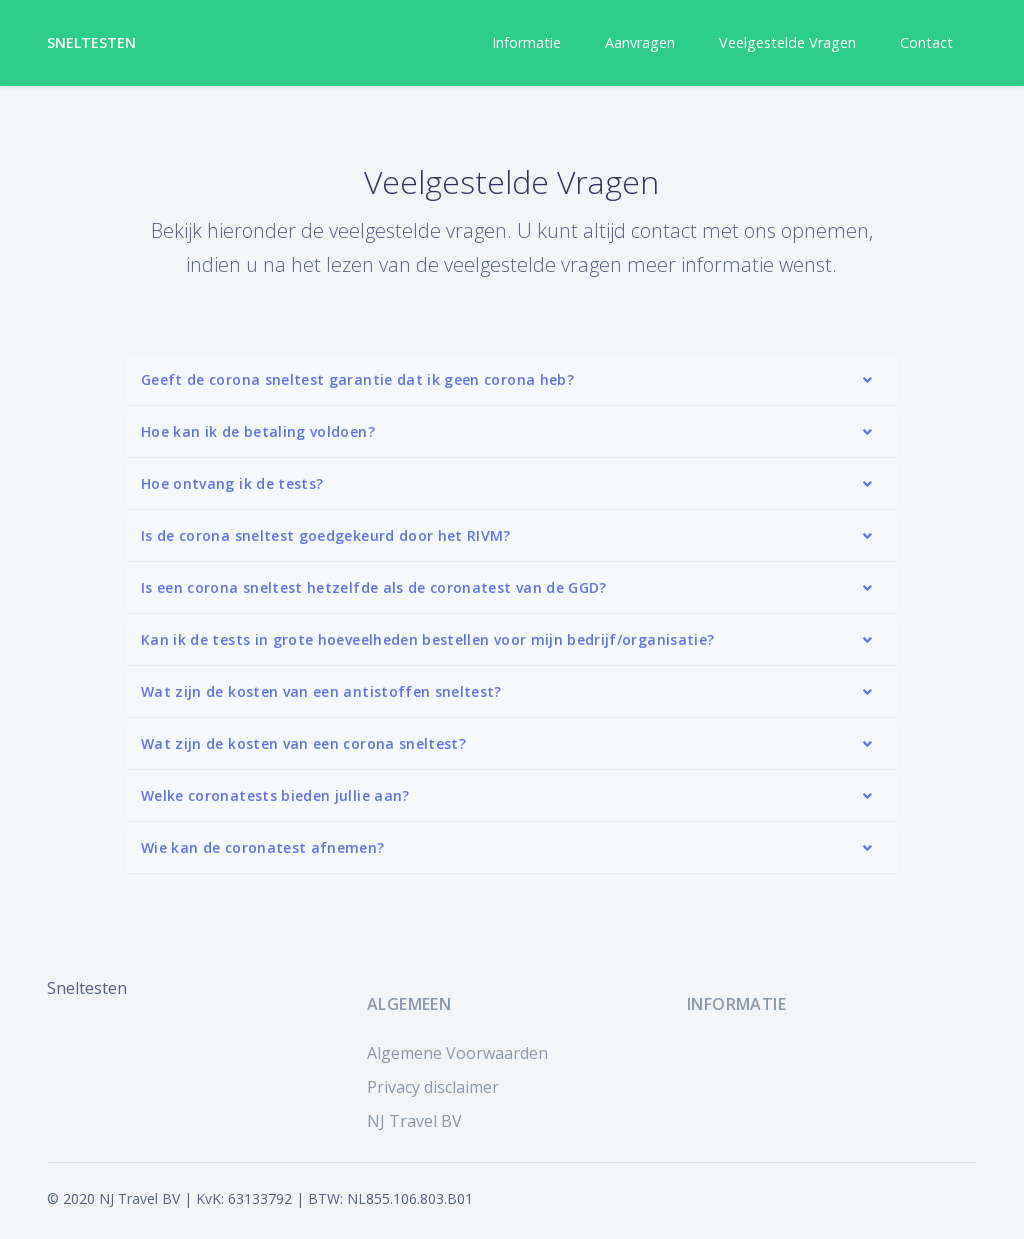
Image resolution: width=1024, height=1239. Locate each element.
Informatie (526, 42)
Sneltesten (92, 42)
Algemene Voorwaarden (457, 1053)
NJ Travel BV (414, 1121)
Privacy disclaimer (433, 1087)
